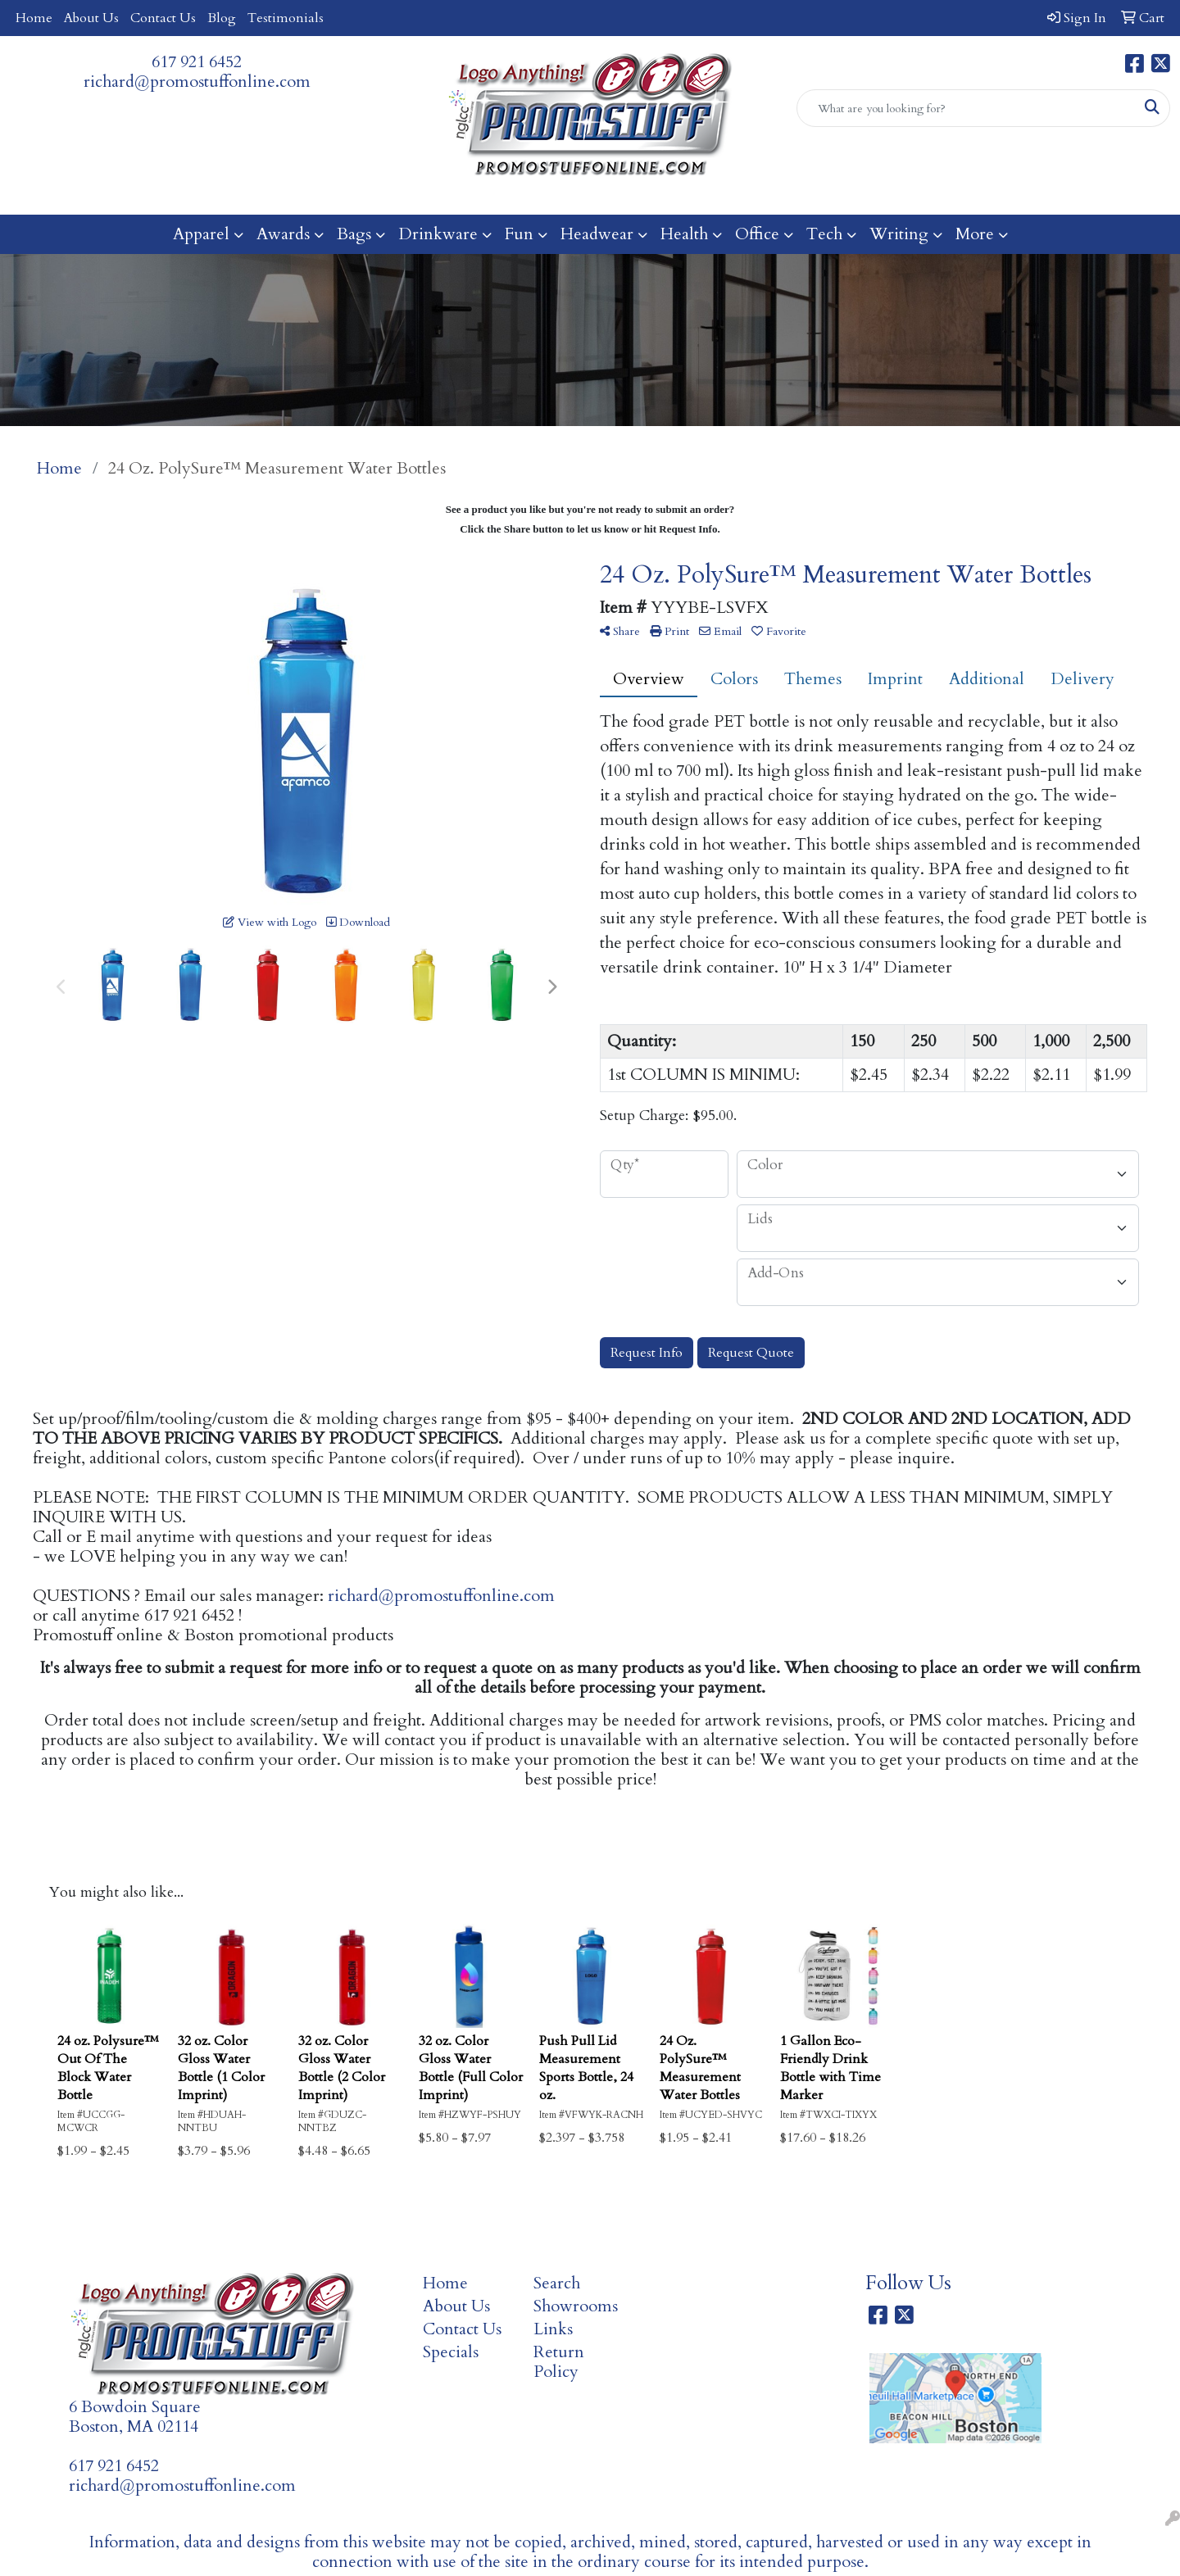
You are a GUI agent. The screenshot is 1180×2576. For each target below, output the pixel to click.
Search (556, 2283)
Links (553, 2329)
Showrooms (575, 2306)
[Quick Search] (966, 108)
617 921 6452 (197, 62)
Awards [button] (283, 234)
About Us (91, 18)
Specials (451, 2352)
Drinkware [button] (438, 234)
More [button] (974, 234)
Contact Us (163, 18)
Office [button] (757, 234)
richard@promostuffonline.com (197, 81)
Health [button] (684, 234)
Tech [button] (824, 234)
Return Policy (558, 2362)
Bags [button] (354, 234)
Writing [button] (898, 234)
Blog (221, 18)
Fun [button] (519, 234)
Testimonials (285, 18)
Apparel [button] (201, 234)
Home (34, 18)
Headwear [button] (596, 234)
